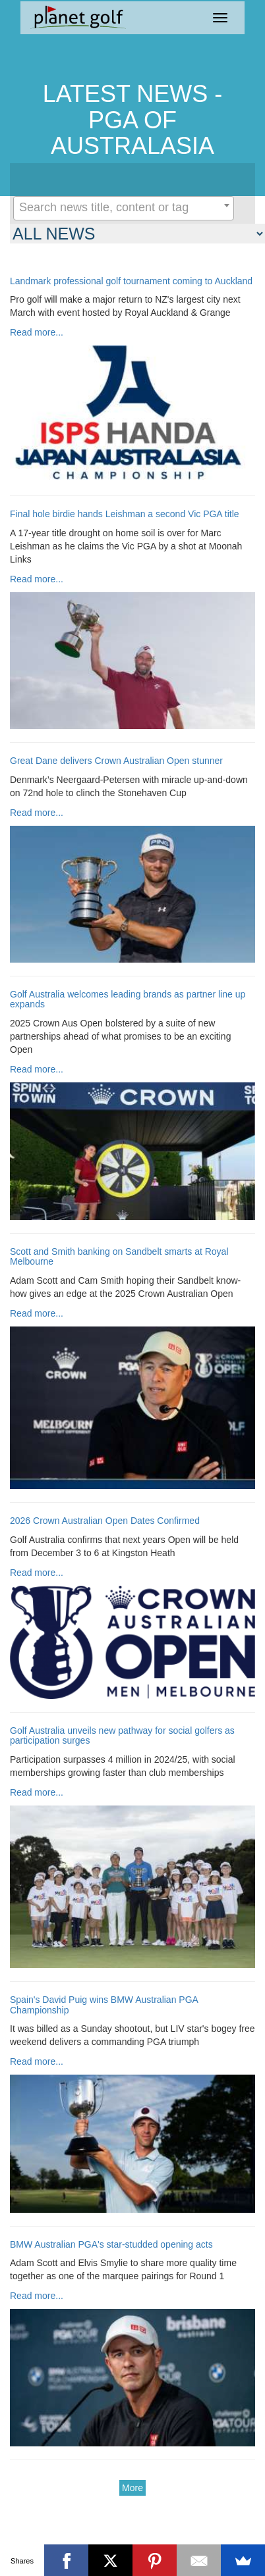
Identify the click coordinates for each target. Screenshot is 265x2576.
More (132, 2488)
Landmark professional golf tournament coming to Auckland (131, 281)
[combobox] (123, 208)
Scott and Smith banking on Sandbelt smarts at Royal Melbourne (119, 1257)
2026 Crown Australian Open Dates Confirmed (105, 1521)
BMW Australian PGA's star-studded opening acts (111, 2245)
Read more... (36, 332)
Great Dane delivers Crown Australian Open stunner (116, 761)
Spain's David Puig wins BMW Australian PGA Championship (104, 2005)
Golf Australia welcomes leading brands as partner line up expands (127, 999)
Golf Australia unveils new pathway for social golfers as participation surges (122, 1736)
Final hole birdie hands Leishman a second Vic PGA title (124, 514)
